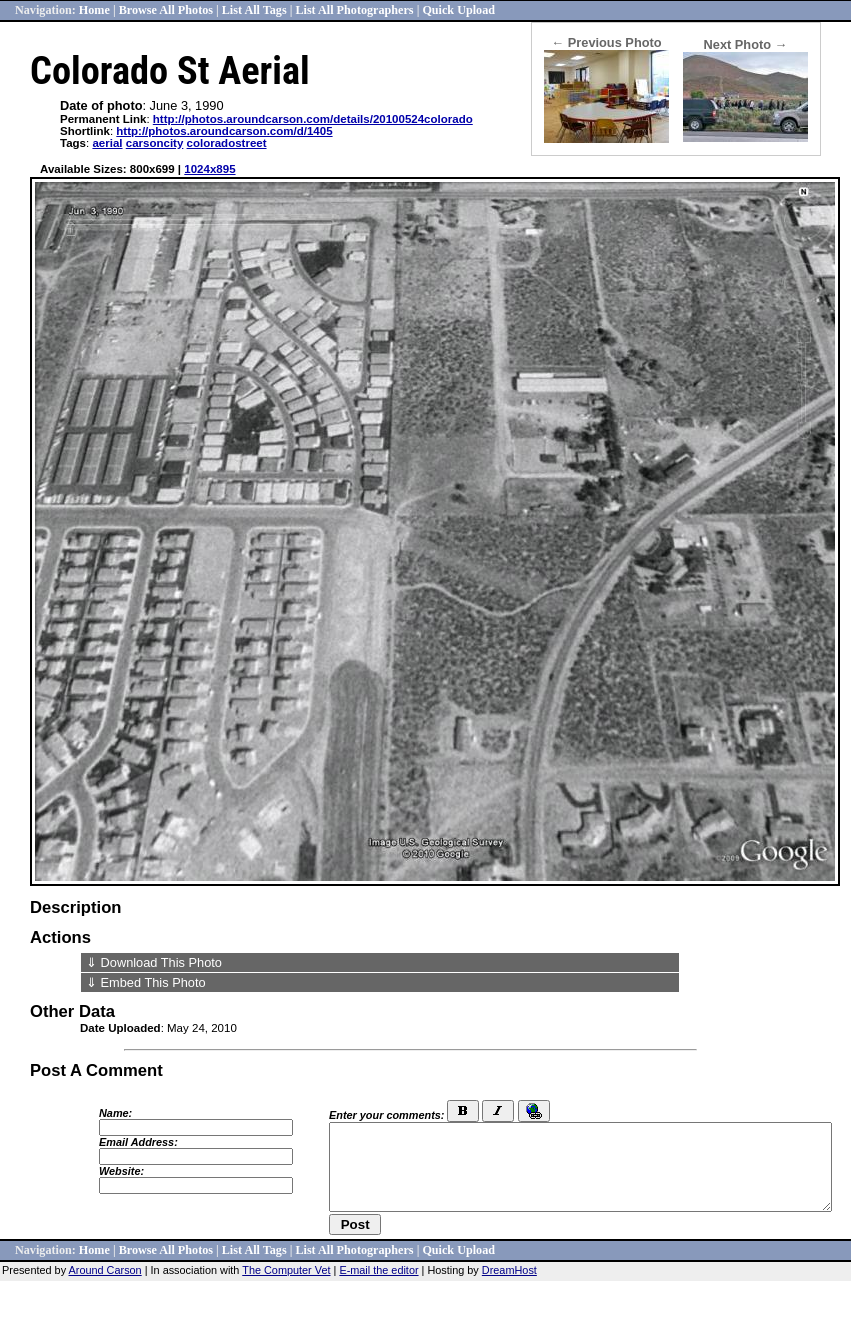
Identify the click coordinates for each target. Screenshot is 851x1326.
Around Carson (105, 1270)
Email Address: (138, 1142)
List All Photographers (354, 10)
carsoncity (155, 143)
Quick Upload (458, 10)
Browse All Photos (166, 10)
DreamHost (509, 1270)
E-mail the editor (378, 1270)
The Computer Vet (286, 1270)
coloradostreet (227, 143)
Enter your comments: (386, 1115)
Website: (121, 1171)
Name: (115, 1113)
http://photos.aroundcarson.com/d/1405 (224, 131)
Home (94, 10)
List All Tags (254, 10)
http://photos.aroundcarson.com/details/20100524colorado (313, 119)
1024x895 (209, 169)
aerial (107, 143)
